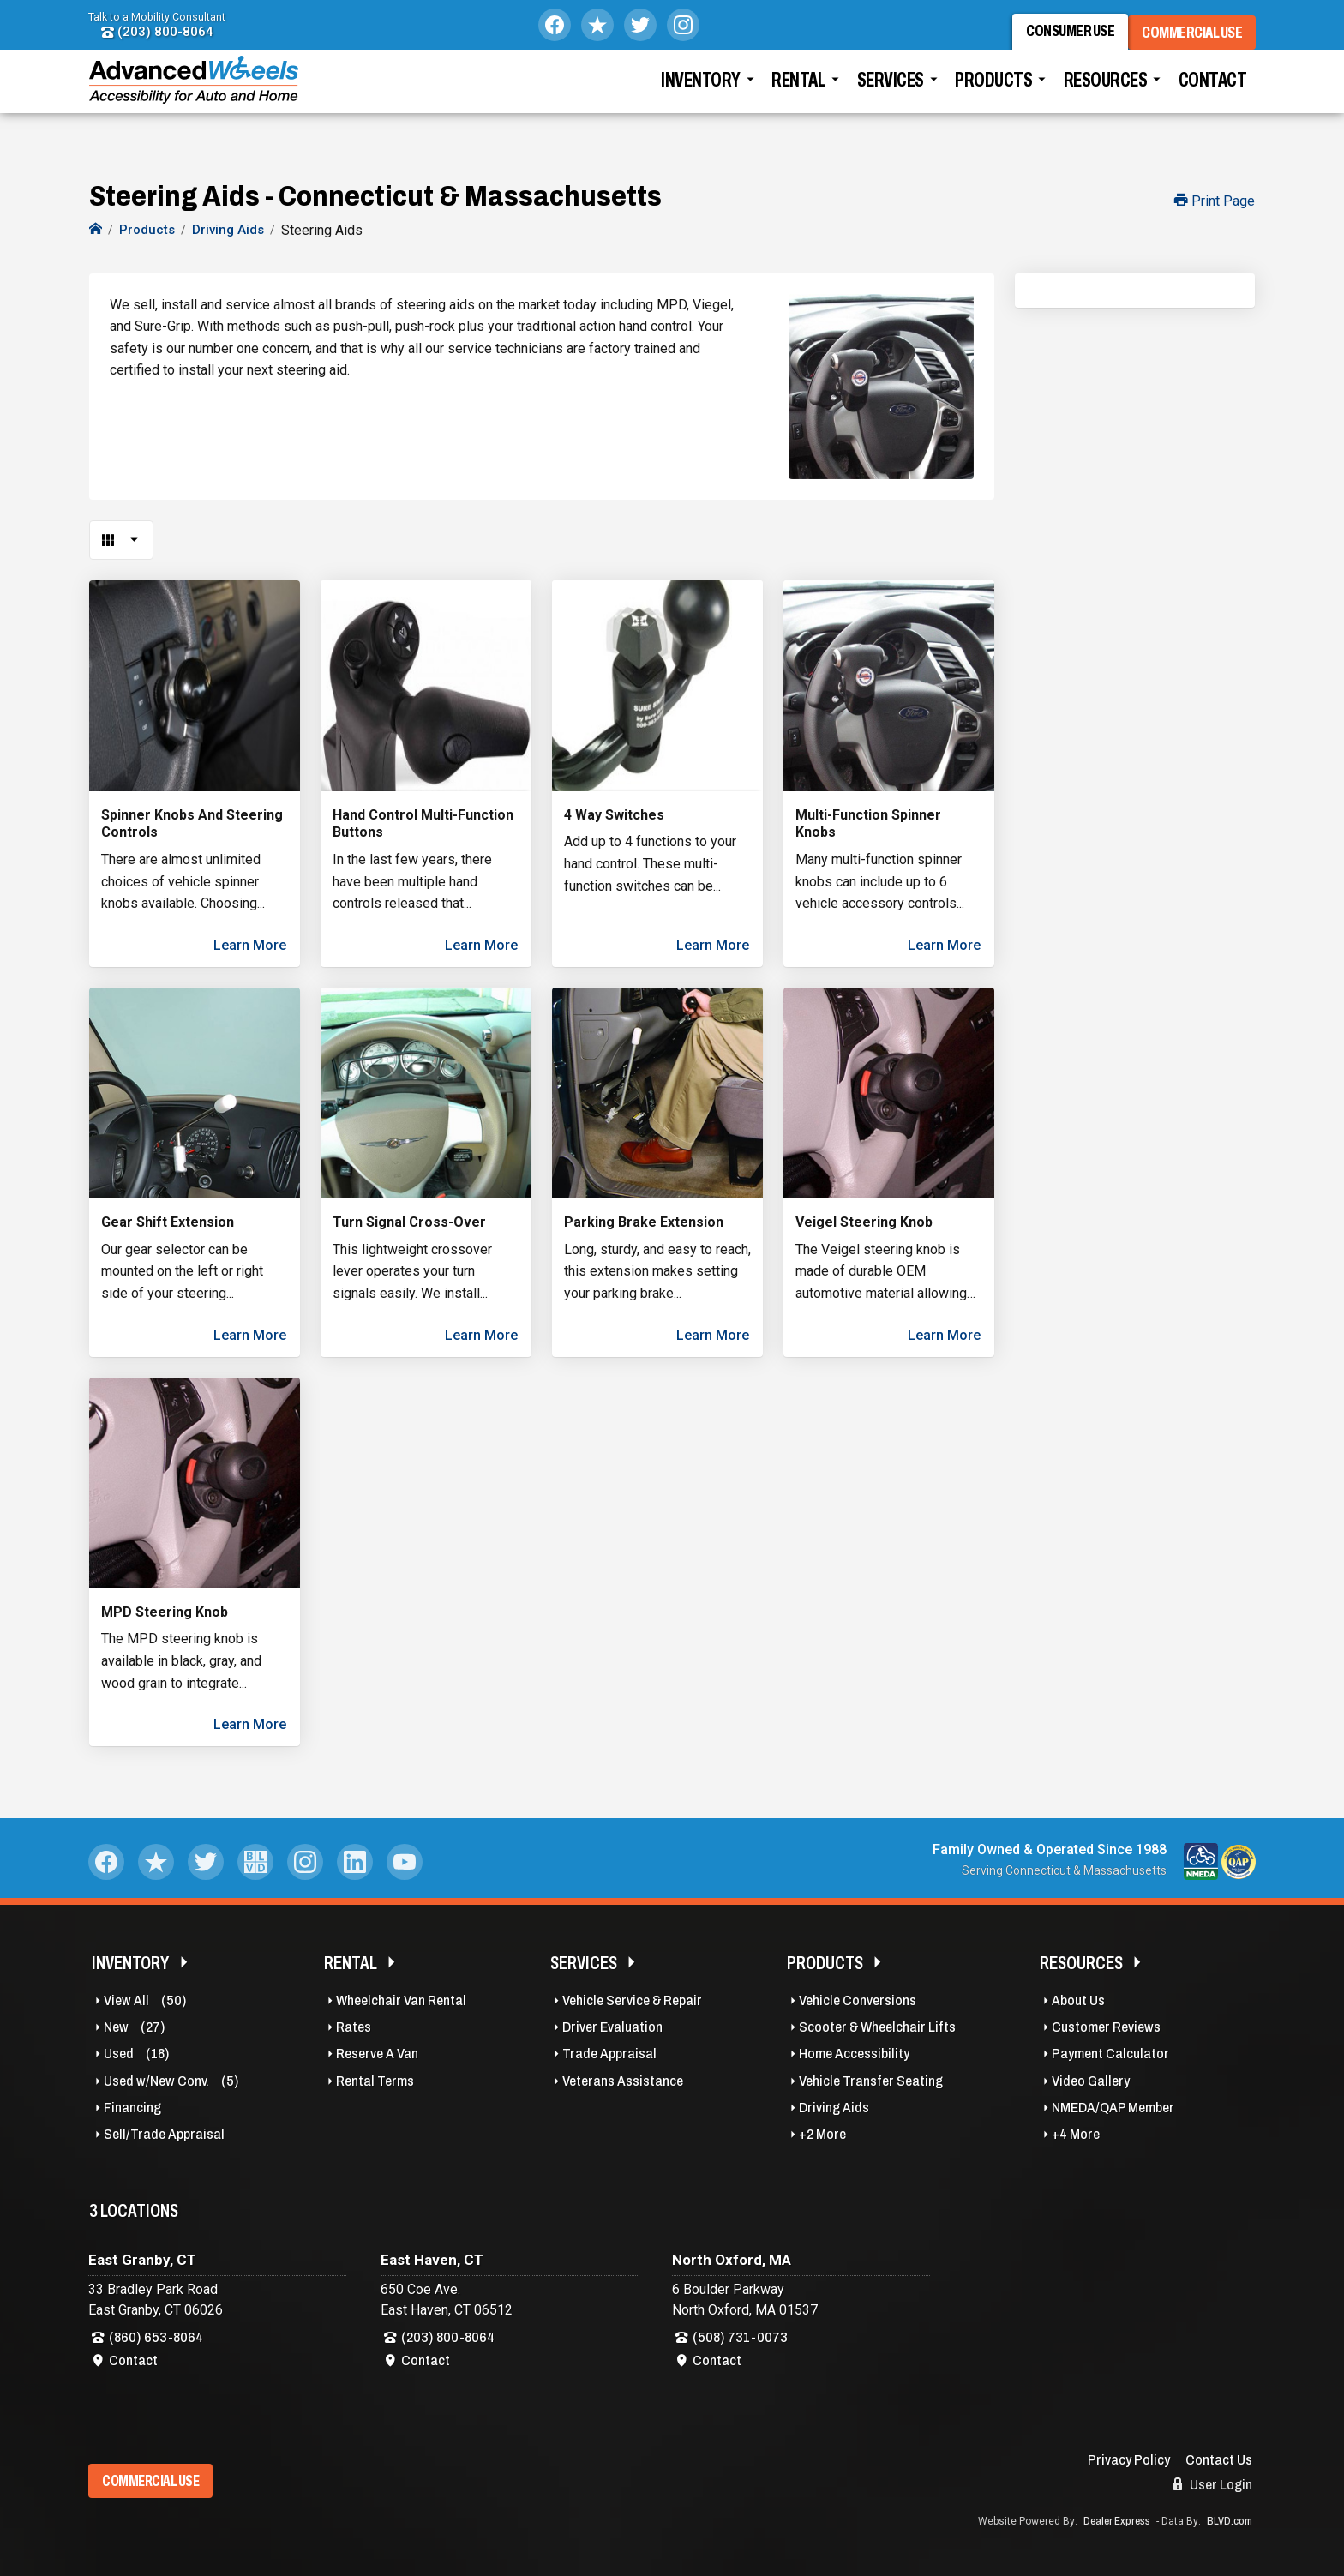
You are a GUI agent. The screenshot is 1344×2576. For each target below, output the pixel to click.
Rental (798, 89)
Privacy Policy (1129, 2460)
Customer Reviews (1106, 2027)
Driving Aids (834, 2107)
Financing (132, 2107)
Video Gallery (1091, 2081)
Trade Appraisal (609, 2053)
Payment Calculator (1110, 2053)
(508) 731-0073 (740, 2337)
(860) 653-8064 (156, 2337)
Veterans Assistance (622, 2081)
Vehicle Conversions (857, 2000)
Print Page (1214, 201)
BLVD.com (1229, 2521)
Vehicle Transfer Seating (871, 2081)
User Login (1212, 2484)
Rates (353, 2027)
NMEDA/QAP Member (1113, 2107)
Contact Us (1218, 2460)
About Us (1078, 2000)
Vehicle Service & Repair (632, 2000)
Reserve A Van (377, 2053)
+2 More (822, 2134)
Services (890, 89)
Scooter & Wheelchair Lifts (877, 2027)
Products (993, 89)
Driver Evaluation (612, 2027)
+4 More (1076, 2134)
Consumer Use (1063, 35)
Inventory (701, 89)
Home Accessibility (854, 2053)
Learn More (249, 945)
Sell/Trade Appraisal (164, 2134)
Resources (1106, 89)
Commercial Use (1199, 36)
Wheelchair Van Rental (401, 2000)
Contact (1213, 89)
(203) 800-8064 (157, 31)
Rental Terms (375, 2081)
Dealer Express (1116, 2521)
